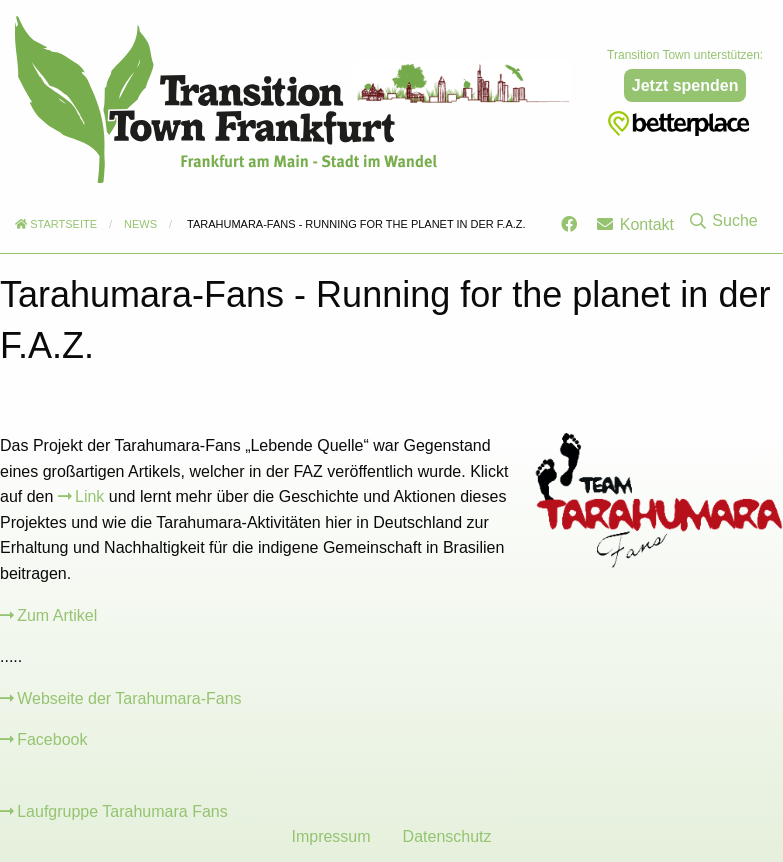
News (140, 224)
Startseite (56, 224)
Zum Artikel (57, 615)
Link (89, 496)
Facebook (52, 739)
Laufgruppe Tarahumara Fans (122, 811)
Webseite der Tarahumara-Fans (129, 698)
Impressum (330, 836)
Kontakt (635, 224)
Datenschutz (447, 836)
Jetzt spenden (685, 85)
